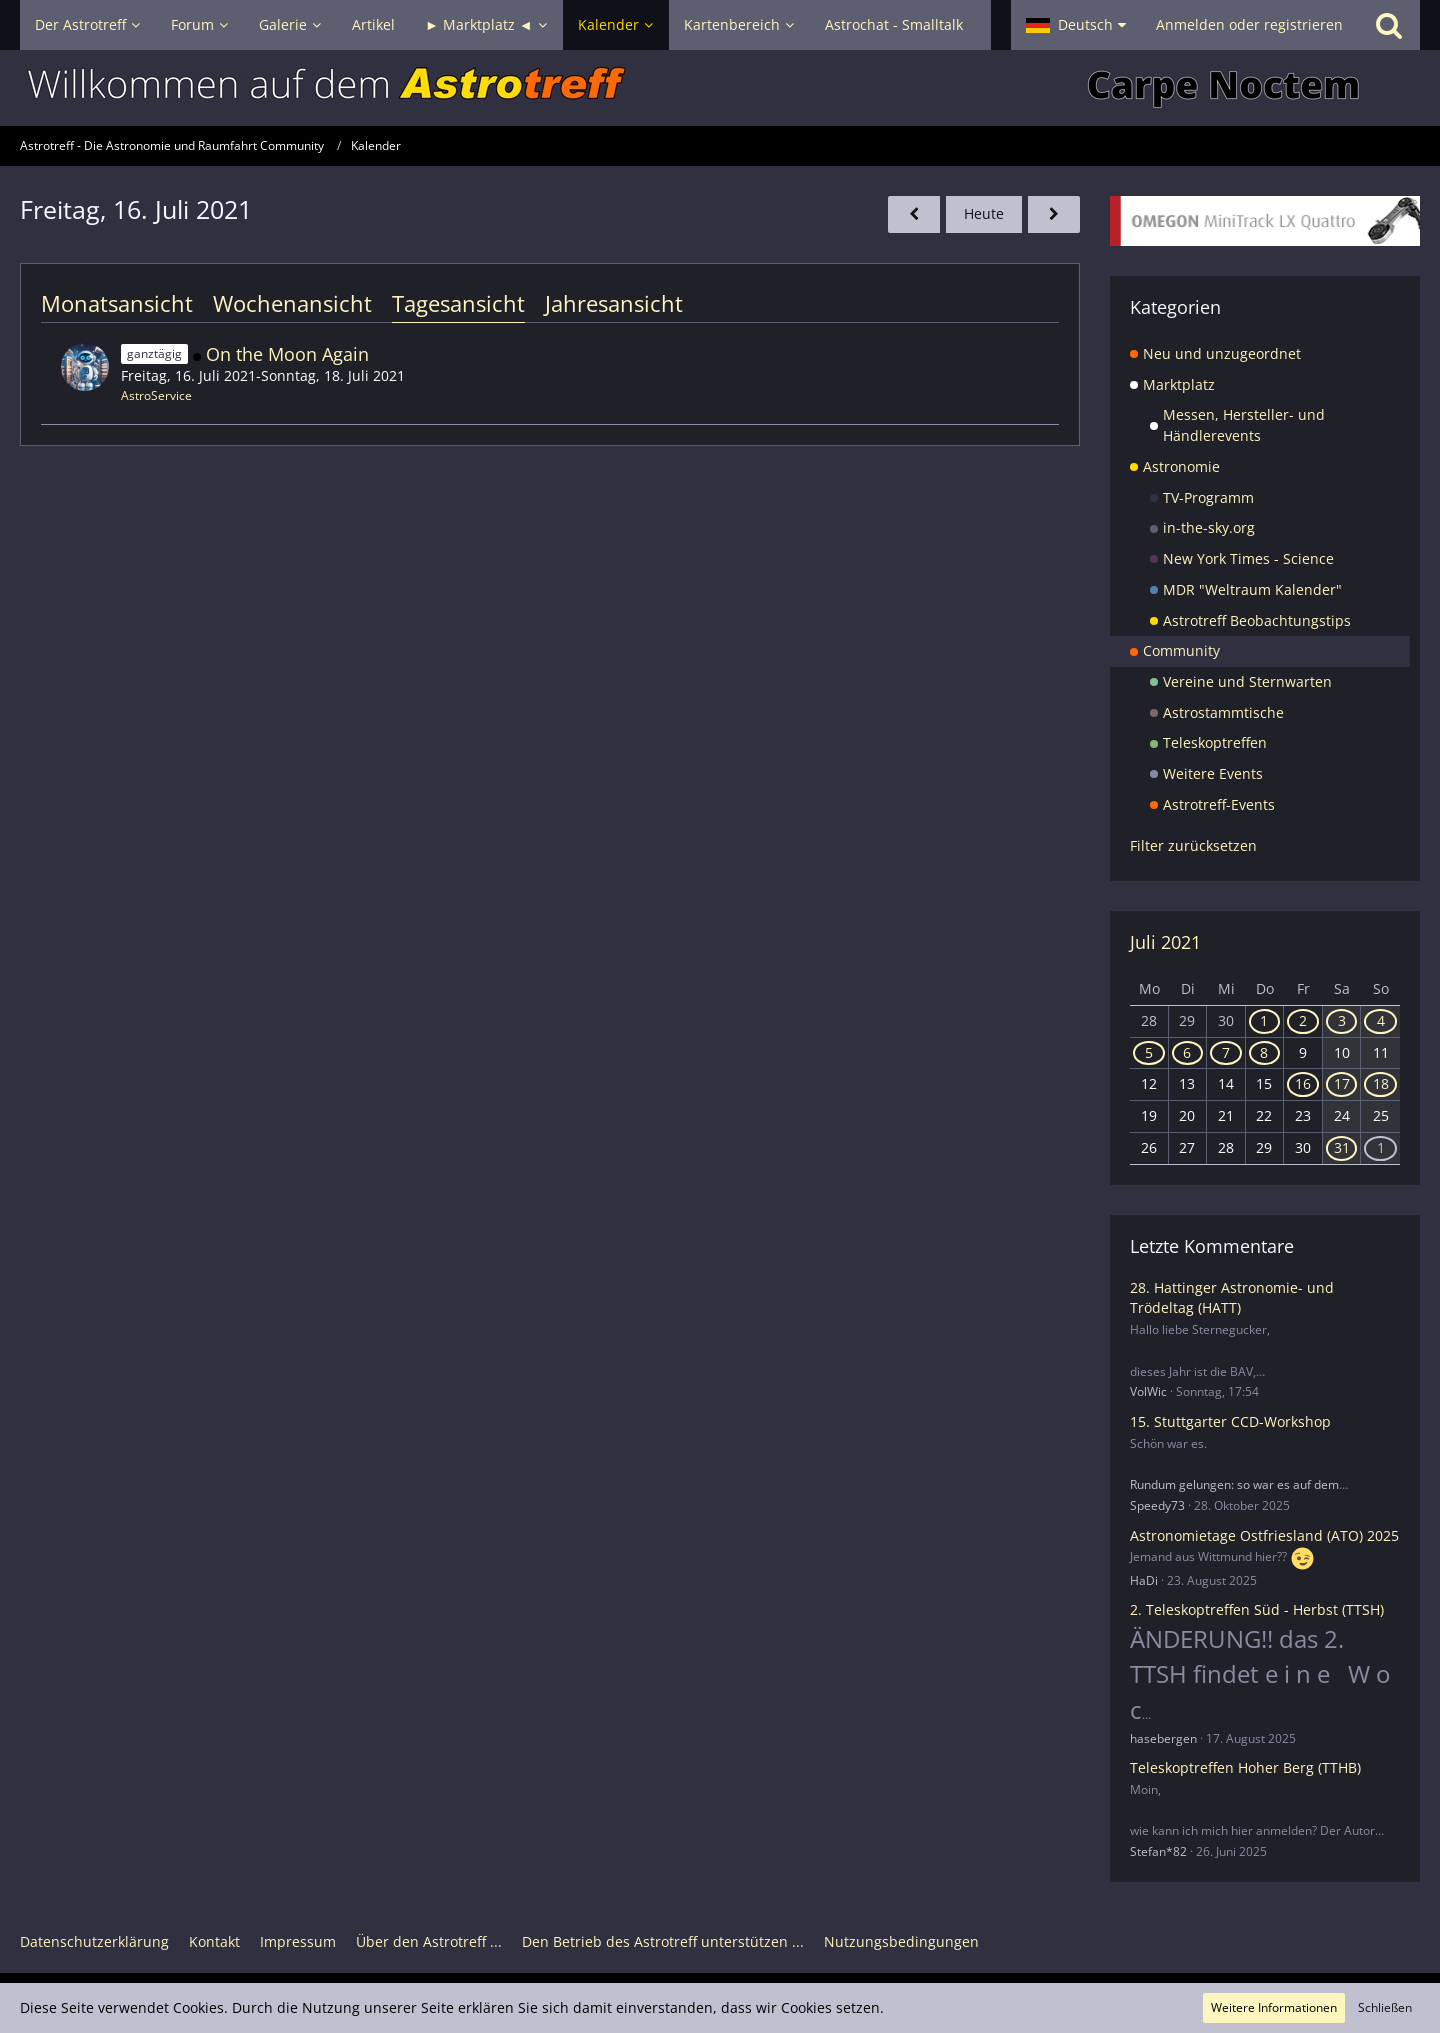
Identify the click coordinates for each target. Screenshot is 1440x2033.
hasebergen (1163, 1738)
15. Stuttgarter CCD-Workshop (1230, 1421)
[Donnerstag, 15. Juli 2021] (914, 214)
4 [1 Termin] (1381, 1020)
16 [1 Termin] (1303, 1083)
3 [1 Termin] (1342, 1020)
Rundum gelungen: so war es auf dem (1234, 1484)
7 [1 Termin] (1226, 1052)
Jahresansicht (614, 303)
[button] (1076, 25)
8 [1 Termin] (1264, 1052)
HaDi (1144, 1580)
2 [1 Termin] (1303, 1020)
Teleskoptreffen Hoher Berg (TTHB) (1245, 1767)
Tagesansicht (458, 303)
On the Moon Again (287, 354)
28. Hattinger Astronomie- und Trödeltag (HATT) (1232, 1298)
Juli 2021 (1165, 942)
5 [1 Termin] (1149, 1052)
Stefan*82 (1158, 1851)
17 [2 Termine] (1342, 1083)
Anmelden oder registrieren (1249, 24)
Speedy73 (1157, 1505)
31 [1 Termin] (1342, 1147)
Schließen (1385, 2007)
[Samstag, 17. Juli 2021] (1054, 214)
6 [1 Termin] (1187, 1052)
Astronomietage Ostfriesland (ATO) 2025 (1264, 1535)
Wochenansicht (292, 303)
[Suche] (1389, 25)
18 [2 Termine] (1381, 1083)
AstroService (156, 395)
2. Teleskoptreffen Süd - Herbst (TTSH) (1257, 1609)
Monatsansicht (117, 303)
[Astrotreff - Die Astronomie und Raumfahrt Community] (720, 88)
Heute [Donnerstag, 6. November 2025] (984, 213)
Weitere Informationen (1274, 2007)
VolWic (1148, 1391)
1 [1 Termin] (1264, 1020)
